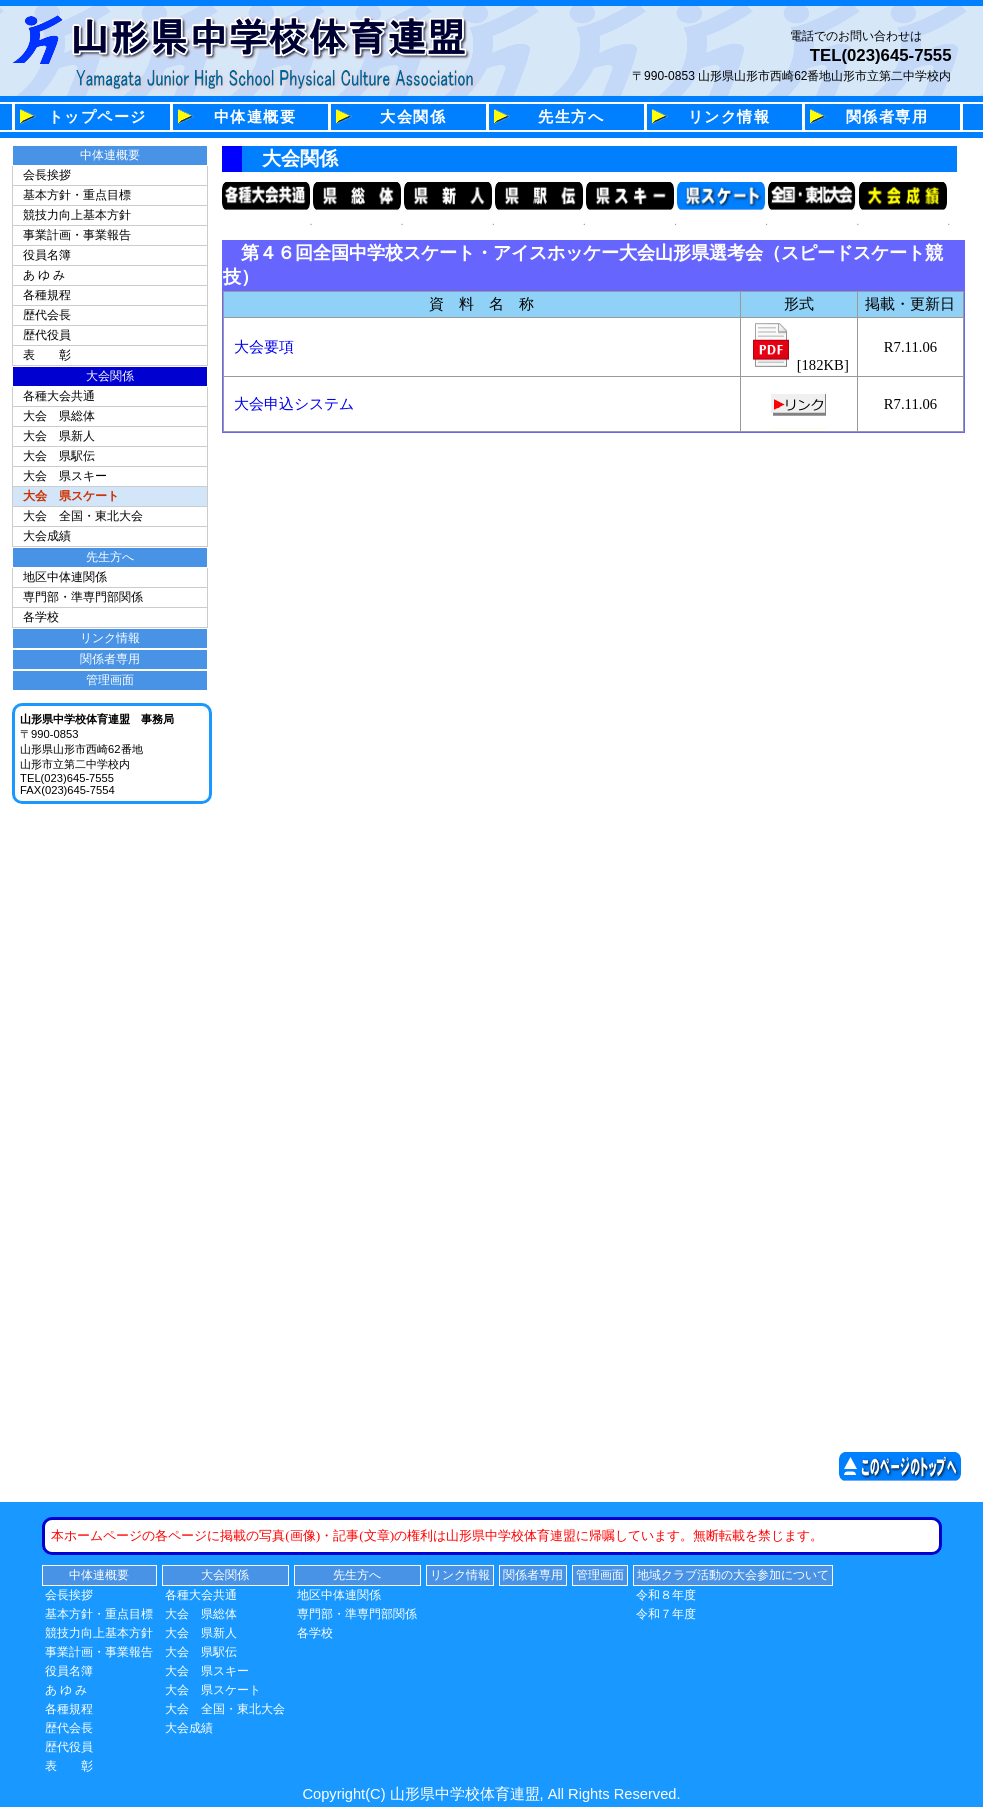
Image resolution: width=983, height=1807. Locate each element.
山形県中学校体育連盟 (253, 40)
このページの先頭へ (905, 1466)
